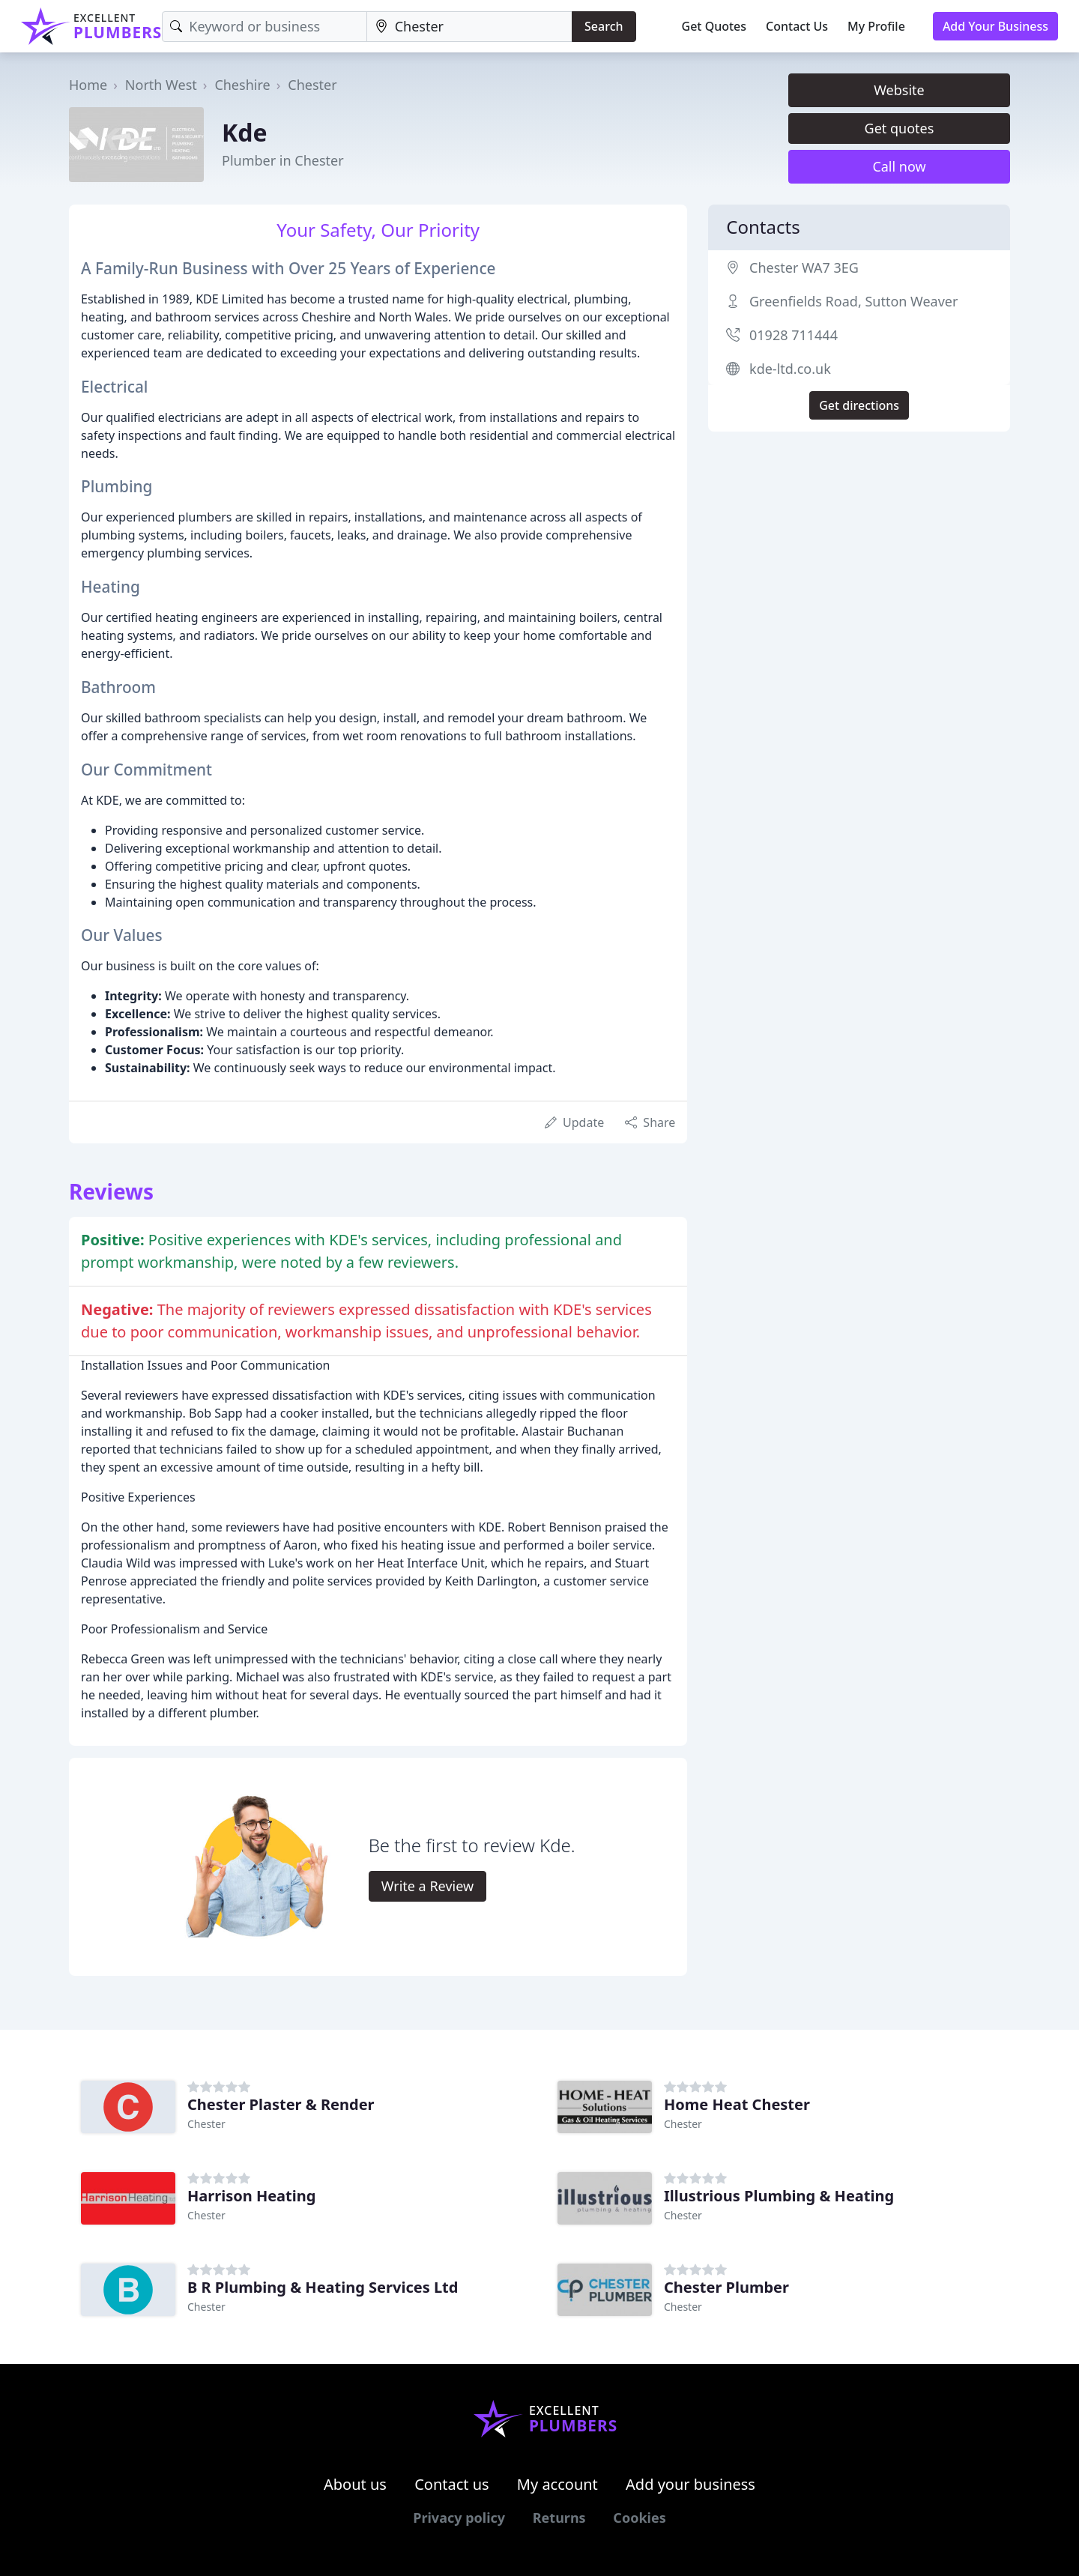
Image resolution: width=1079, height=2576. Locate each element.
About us (355, 2484)
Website (899, 90)
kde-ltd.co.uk (790, 369)
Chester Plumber (726, 2287)
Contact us (451, 2484)
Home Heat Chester (737, 2104)
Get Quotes (714, 26)
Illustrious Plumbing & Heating (779, 2196)
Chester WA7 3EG (804, 267)
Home (88, 85)
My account (557, 2484)
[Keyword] (264, 26)
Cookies (639, 2518)
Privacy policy (459, 2518)
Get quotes (899, 128)
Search (603, 26)
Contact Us (797, 26)
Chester (312, 85)
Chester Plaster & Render (281, 2104)
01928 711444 (793, 335)
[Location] (469, 26)
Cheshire (242, 85)
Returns (559, 2518)
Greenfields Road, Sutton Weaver (853, 301)
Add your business (690, 2484)
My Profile (876, 26)
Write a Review (427, 1886)
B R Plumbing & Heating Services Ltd (322, 2287)
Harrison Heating (251, 2196)
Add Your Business (995, 26)
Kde (245, 132)
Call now (898, 166)
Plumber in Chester (283, 160)
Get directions (859, 405)
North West (161, 85)
